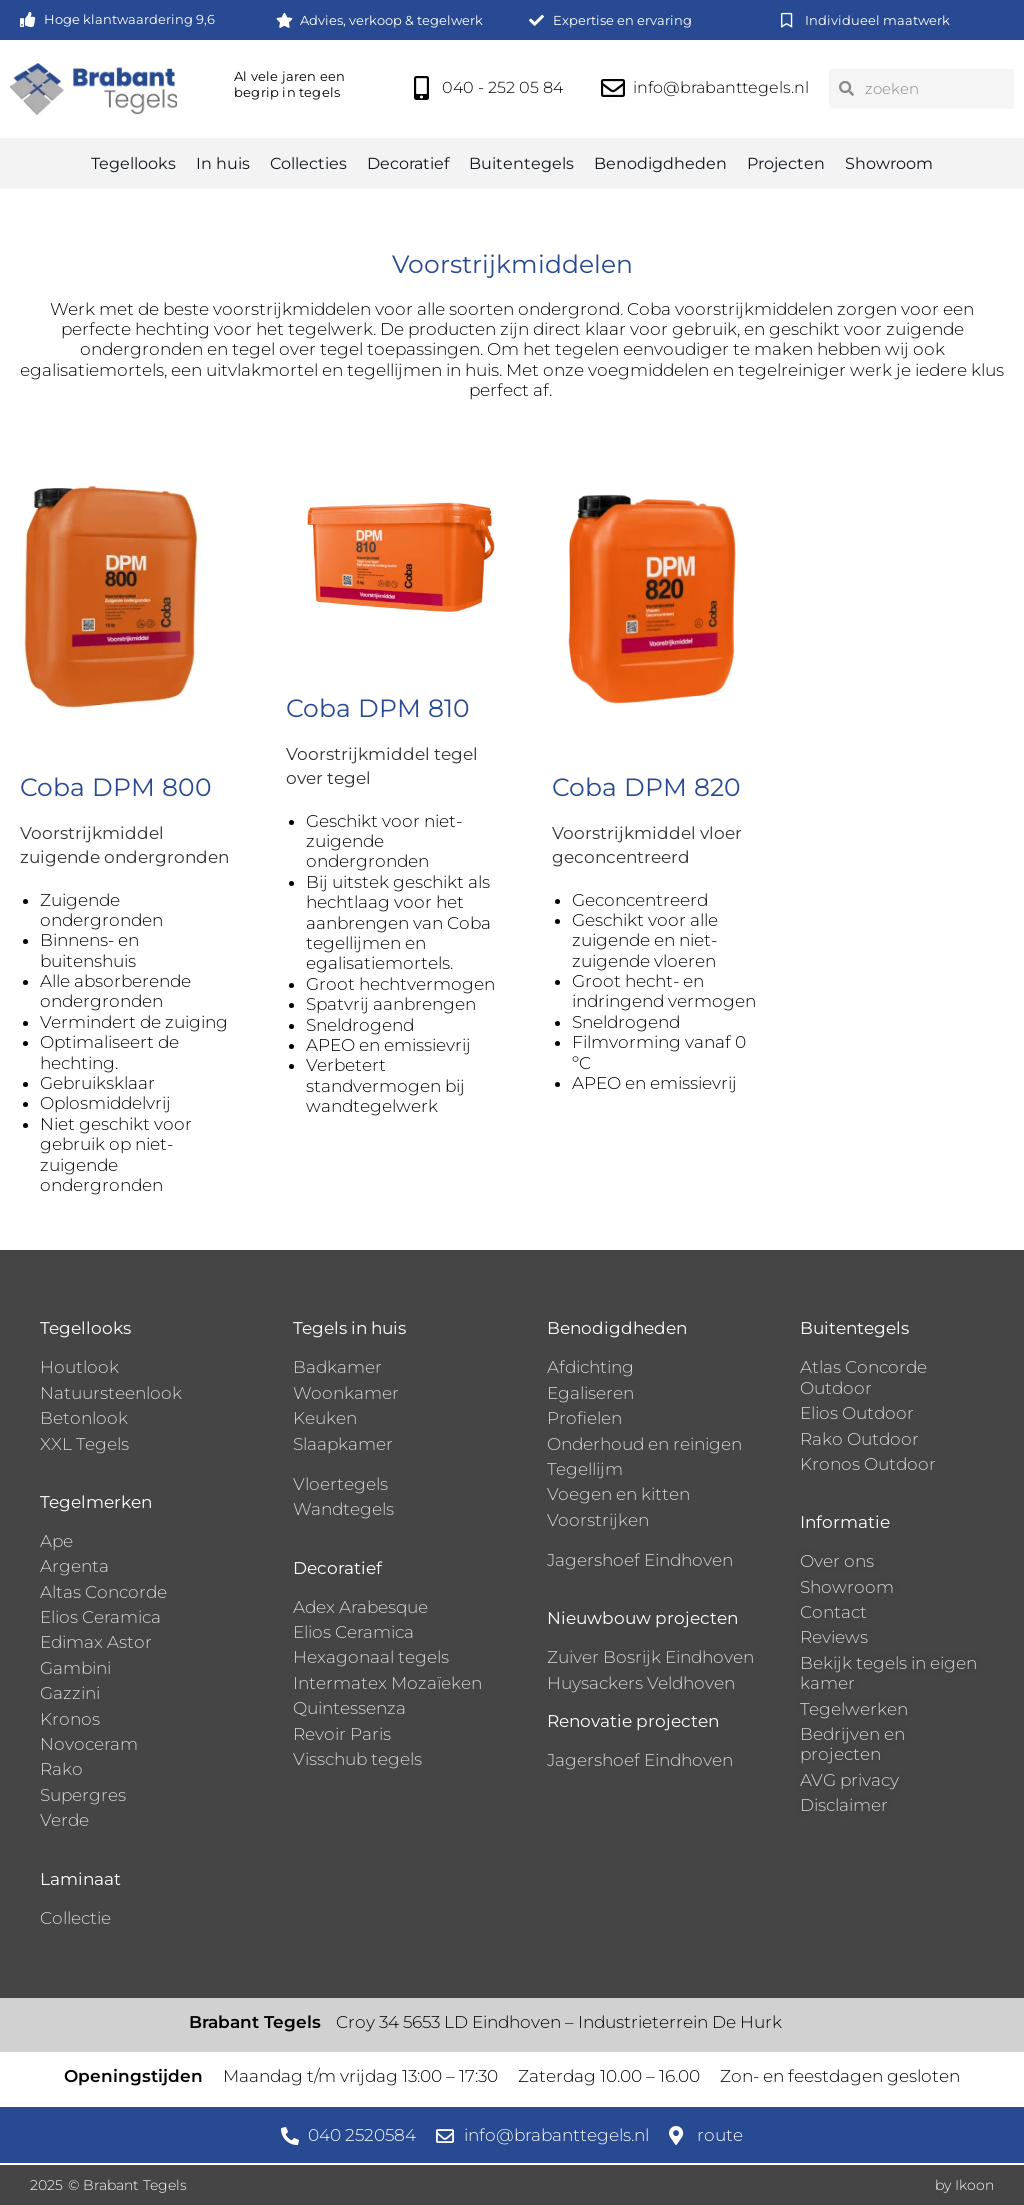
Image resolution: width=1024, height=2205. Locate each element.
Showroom (889, 163)
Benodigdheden (660, 163)
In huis (223, 163)
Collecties (308, 163)
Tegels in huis (349, 1328)
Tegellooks (133, 163)
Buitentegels (521, 163)
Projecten (786, 163)
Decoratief (408, 163)
